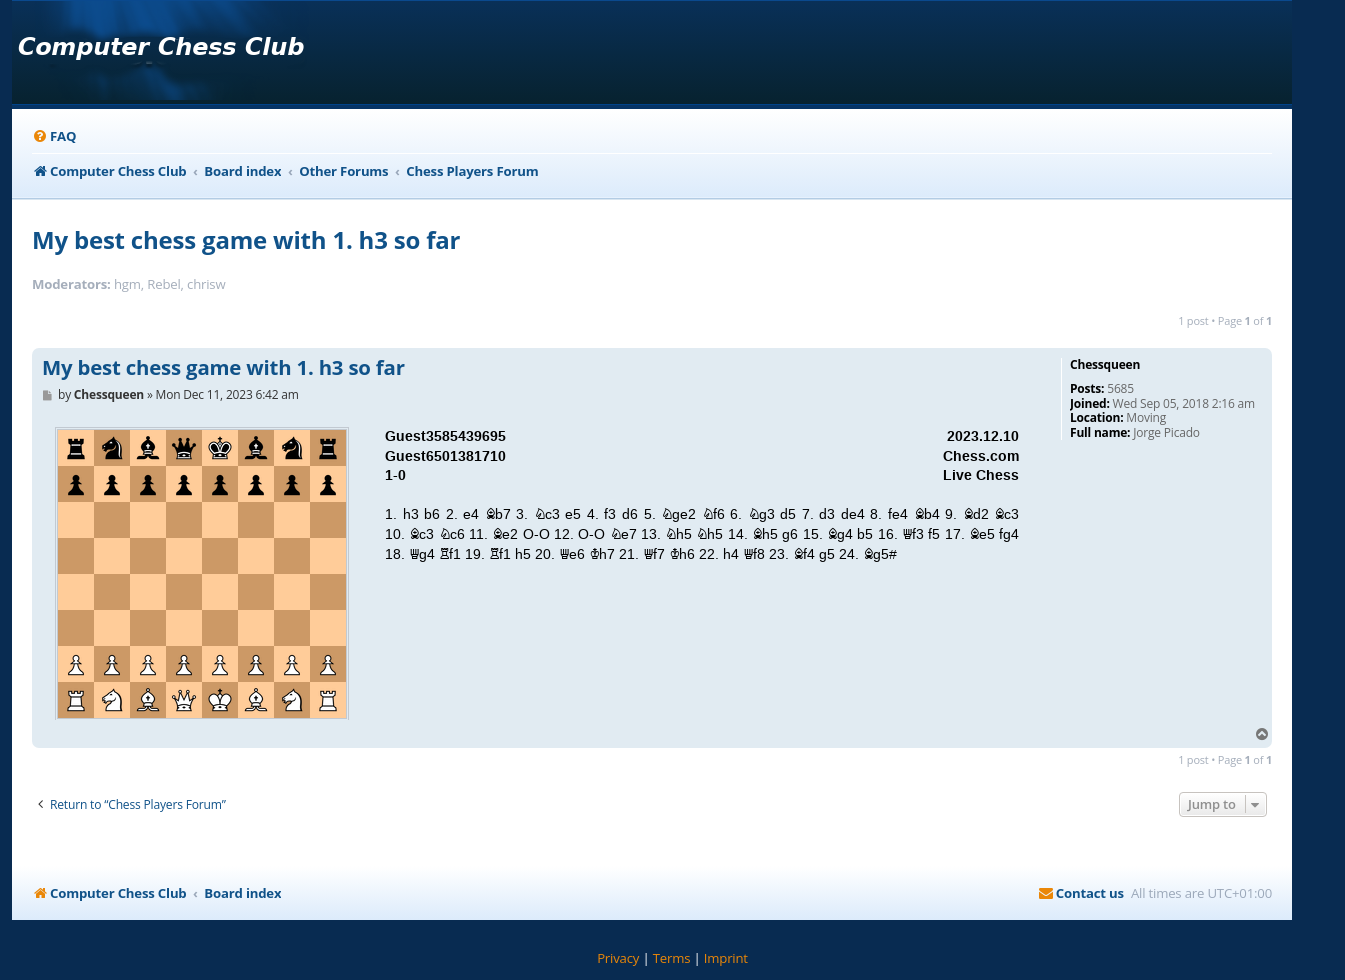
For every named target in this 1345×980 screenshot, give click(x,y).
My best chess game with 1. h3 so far (246, 239)
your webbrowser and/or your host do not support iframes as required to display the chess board (543, 567)
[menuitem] (54, 136)
